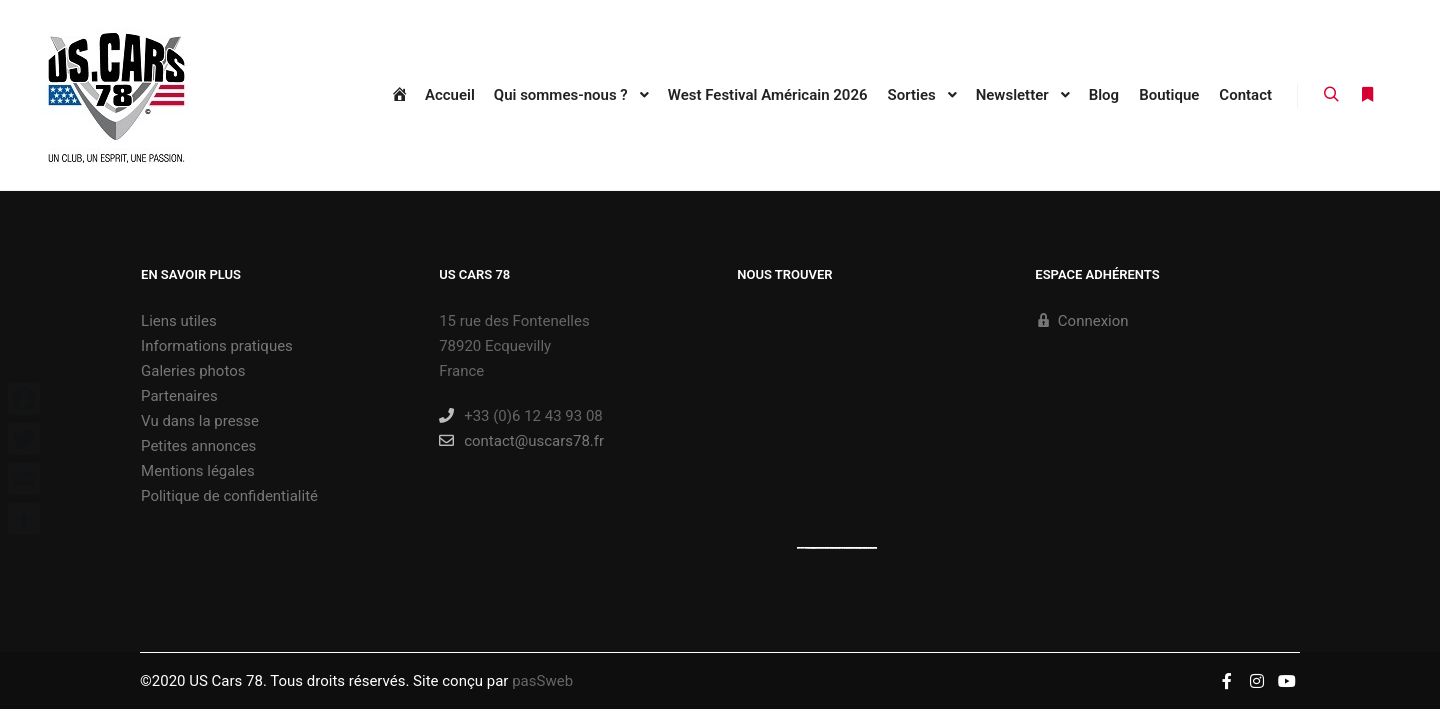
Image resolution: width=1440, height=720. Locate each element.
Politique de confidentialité (229, 496)
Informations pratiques (217, 346)
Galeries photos (193, 371)
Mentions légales (198, 471)
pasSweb (542, 681)
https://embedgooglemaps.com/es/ (824, 548)
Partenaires (179, 396)
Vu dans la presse (200, 421)
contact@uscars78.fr (521, 441)
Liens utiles (179, 321)
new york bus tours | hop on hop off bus (859, 548)
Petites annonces (198, 446)
